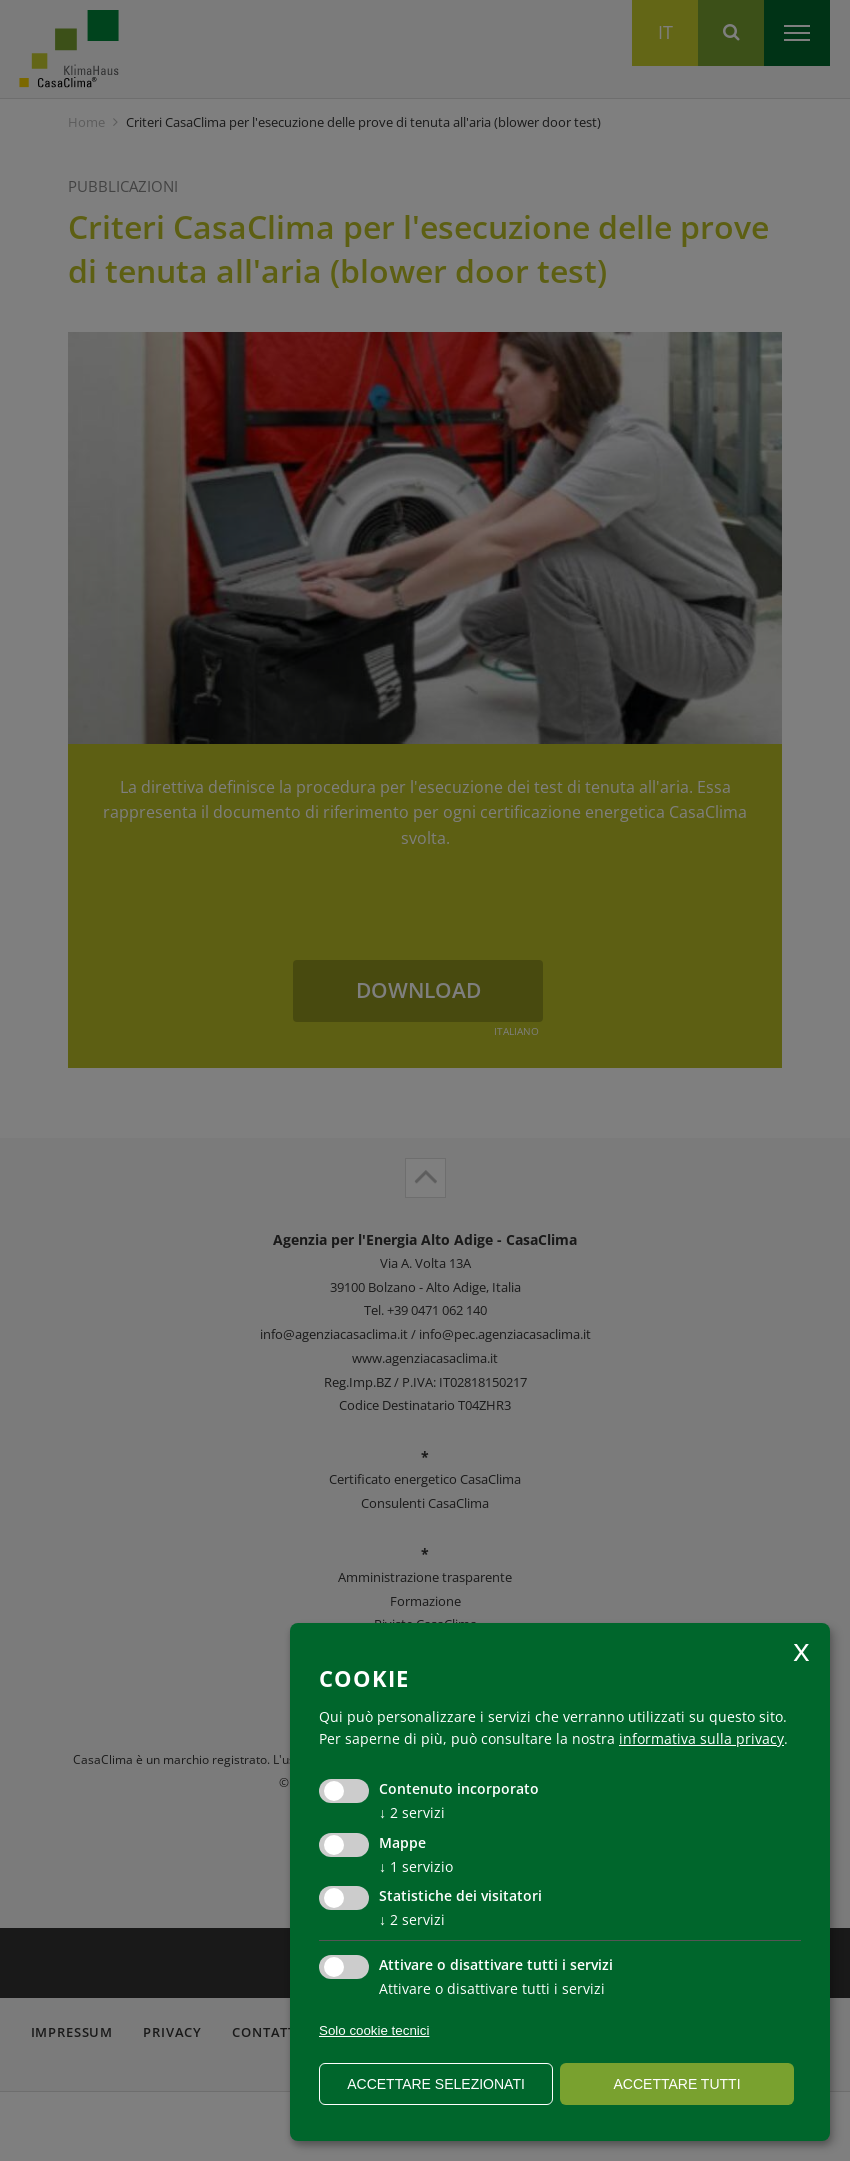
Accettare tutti (676, 2084)
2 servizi (412, 1812)
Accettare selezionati (436, 2084)
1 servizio (416, 1866)
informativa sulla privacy (701, 1738)
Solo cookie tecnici (374, 2030)
